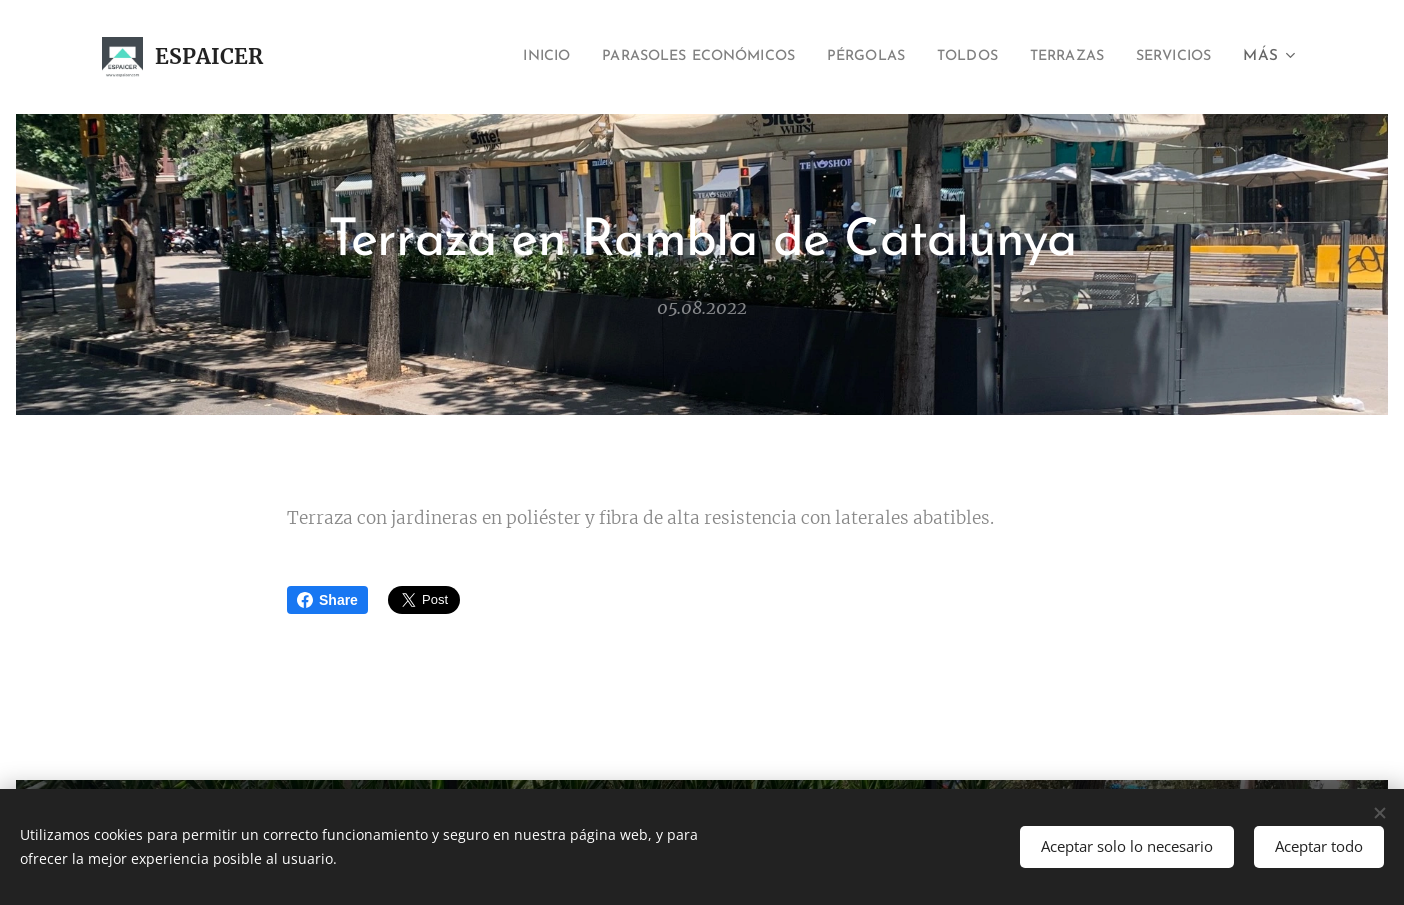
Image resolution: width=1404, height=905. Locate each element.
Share (327, 600)
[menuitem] (476, 57)
